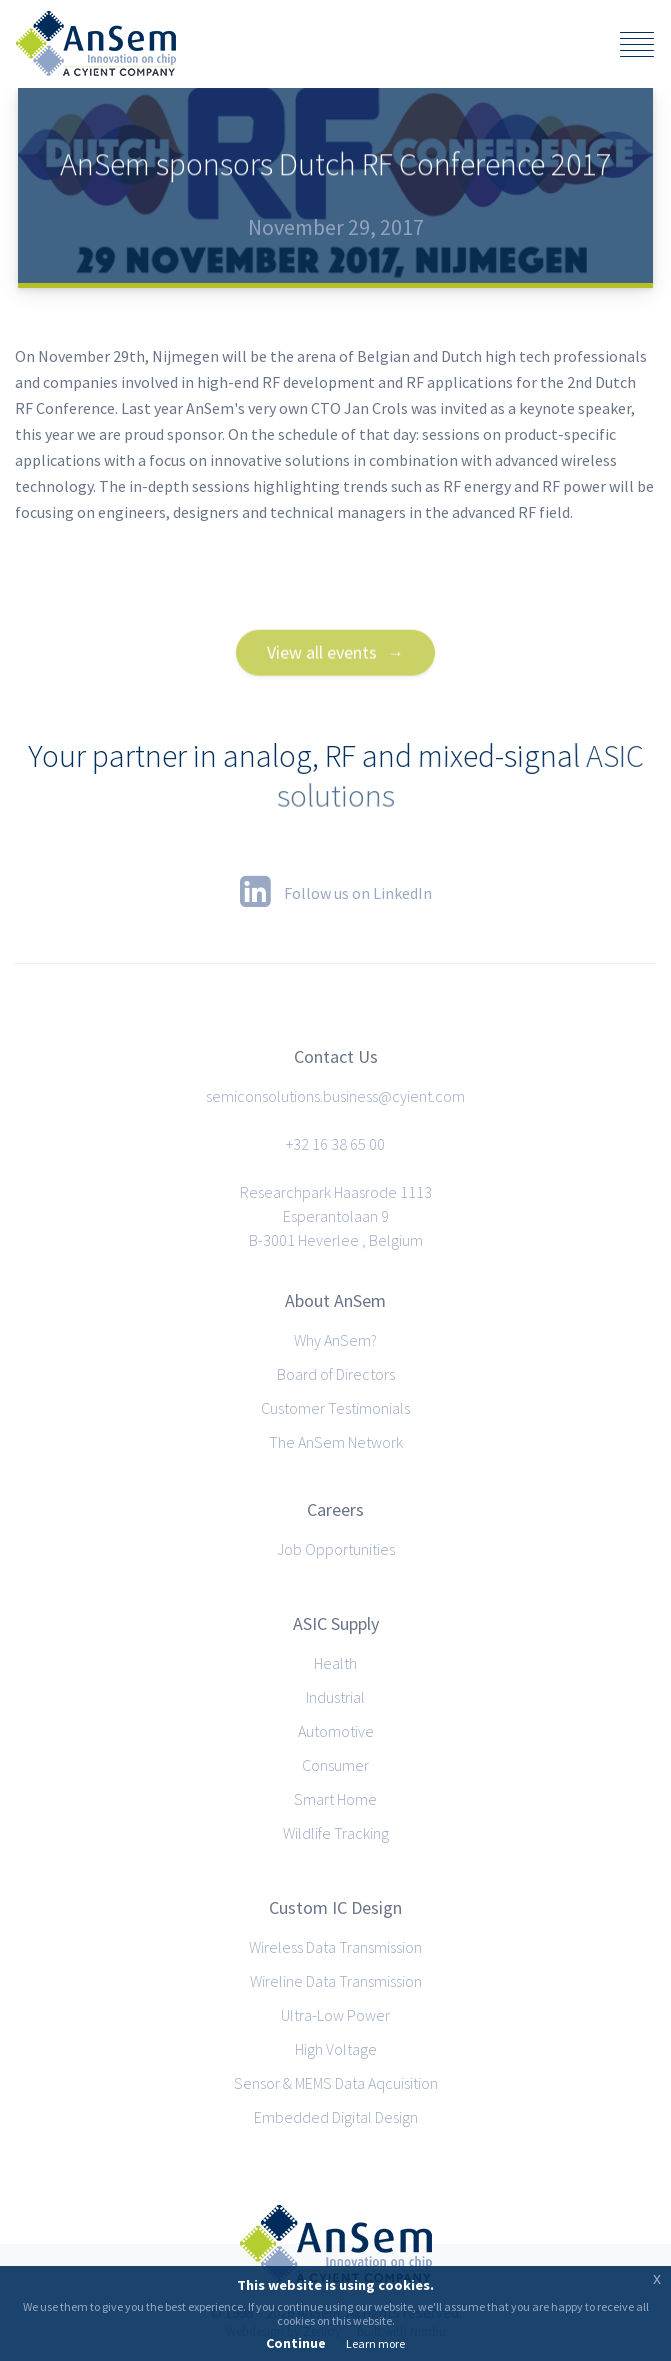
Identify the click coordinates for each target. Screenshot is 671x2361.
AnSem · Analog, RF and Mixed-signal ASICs (96, 44)
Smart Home (335, 1799)
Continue (296, 2343)
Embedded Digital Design (336, 2117)
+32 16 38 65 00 (335, 1144)
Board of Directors (336, 1374)
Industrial (335, 1697)
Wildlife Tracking (336, 1833)
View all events (322, 677)
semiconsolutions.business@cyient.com (335, 1096)
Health (335, 1663)
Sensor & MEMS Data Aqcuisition (336, 2083)
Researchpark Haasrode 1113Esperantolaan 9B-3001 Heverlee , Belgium (336, 1216)
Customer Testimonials (335, 1408)
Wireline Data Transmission (336, 1981)
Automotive (336, 1731)
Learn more (375, 2343)
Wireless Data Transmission (335, 1947)
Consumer (335, 1765)
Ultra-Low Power (335, 2015)
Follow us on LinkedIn (336, 891)
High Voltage (336, 2049)
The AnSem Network (336, 1442)
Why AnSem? (335, 1340)
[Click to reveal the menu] (637, 47)
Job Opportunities (336, 1549)
